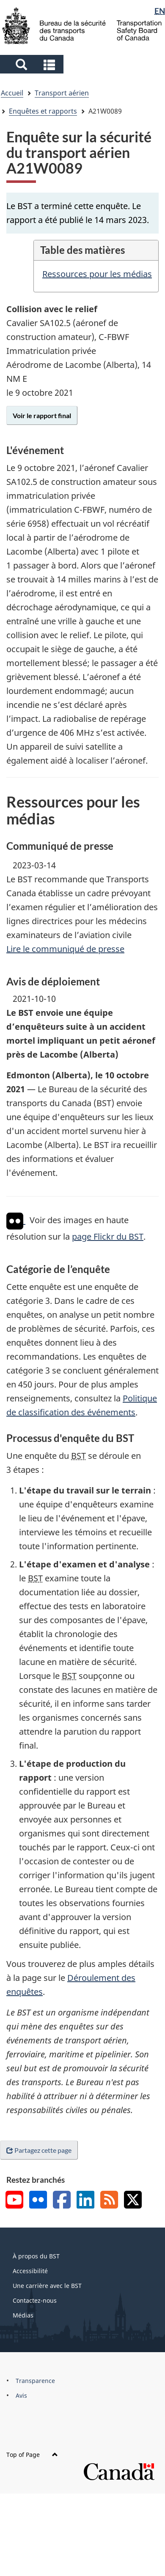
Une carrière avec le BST (47, 2286)
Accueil (12, 93)
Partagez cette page (39, 2150)
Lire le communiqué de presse (65, 949)
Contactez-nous (35, 2300)
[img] (14, 1221)
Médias (23, 2315)
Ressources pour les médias (97, 274)
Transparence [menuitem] (35, 2381)
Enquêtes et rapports (43, 111)
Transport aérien (62, 93)
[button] (32, 64)
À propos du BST (36, 2256)
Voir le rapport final (42, 415)
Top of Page (32, 2455)
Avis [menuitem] (21, 2395)
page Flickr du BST (107, 1236)
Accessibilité (30, 2271)
